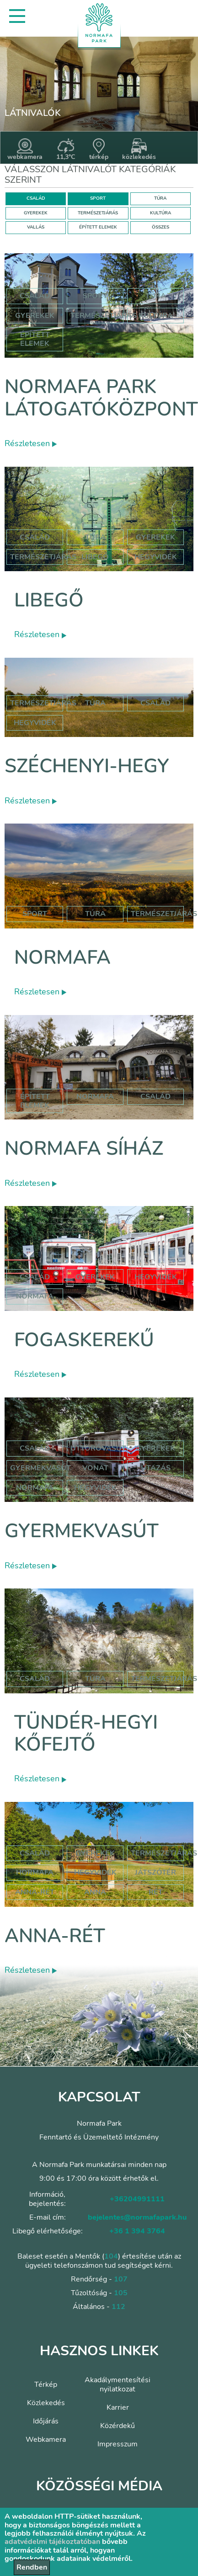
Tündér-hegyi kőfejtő (86, 1733)
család (155, 703)
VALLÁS (35, 227)
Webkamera (46, 2439)
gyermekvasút (40, 1468)
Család (35, 296)
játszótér (155, 1872)
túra (95, 703)
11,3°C (65, 149)
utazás (156, 1468)
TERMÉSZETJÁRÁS (98, 213)
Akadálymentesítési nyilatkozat (117, 2384)
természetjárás (43, 703)
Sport (95, 296)
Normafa (62, 957)
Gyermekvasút (82, 1531)
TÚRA (160, 198)
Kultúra (156, 316)
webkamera (25, 149)
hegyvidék (155, 557)
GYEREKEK (36, 213)
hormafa (35, 1872)
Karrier (118, 2407)
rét (156, 1892)
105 (121, 2293)
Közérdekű (117, 2426)
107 (121, 2279)
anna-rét (34, 1892)
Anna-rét (55, 1936)
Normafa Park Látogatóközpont (101, 398)
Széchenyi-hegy (87, 766)
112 (118, 2307)
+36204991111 (137, 2199)
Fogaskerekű (84, 1340)
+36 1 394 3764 (137, 2231)
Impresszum (117, 2444)
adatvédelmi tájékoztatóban (52, 2542)
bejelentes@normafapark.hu (137, 2217)
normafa (95, 1097)
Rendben (31, 2567)
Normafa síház (84, 1148)
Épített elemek (35, 339)
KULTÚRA (160, 213)
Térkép (45, 2385)
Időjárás (46, 2421)
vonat (95, 1468)
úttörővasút (98, 1448)
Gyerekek (34, 316)
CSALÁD (36, 198)
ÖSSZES (160, 227)
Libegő (49, 600)
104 (111, 2256)
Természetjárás (103, 316)
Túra (155, 296)
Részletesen (31, 443)
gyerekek (95, 1277)
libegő (95, 557)
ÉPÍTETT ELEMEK (98, 227)
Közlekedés (46, 2403)
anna (95, 1892)
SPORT (98, 198)
